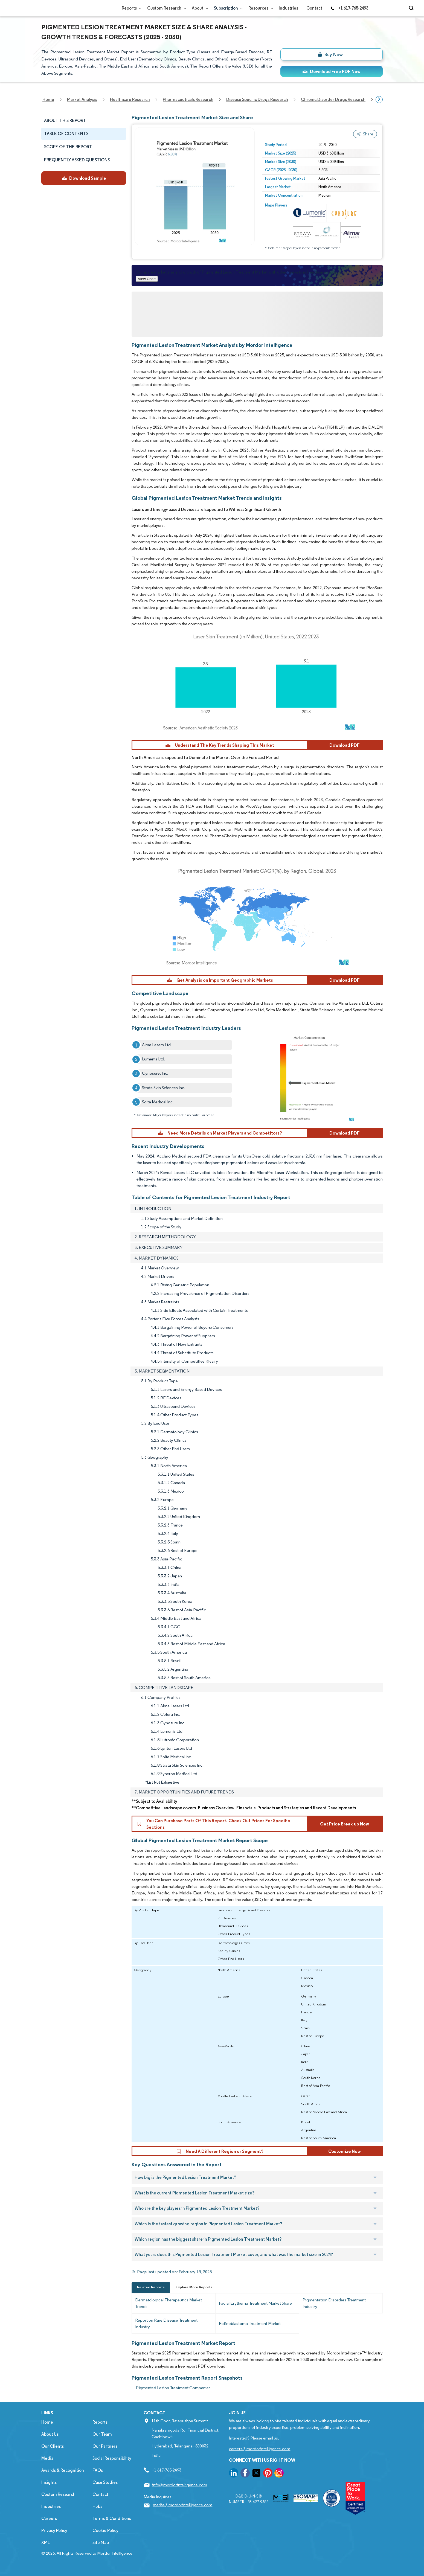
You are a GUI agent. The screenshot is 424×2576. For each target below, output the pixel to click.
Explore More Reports (194, 2287)
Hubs (97, 2506)
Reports (130, 8)
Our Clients (52, 2446)
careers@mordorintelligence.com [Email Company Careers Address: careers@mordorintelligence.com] (259, 2448)
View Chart (147, 279)
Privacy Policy (54, 2530)
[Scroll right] (379, 99)
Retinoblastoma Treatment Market (250, 2323)
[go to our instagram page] (279, 2473)
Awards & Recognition (62, 2470)
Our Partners (104, 2446)
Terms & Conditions (111, 2518)
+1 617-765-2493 (349, 8)
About (199, 8)
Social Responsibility (111, 2458)
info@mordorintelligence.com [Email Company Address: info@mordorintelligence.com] (179, 2484)
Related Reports (151, 2287)
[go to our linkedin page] (233, 2473)
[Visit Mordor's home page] (74, 8)
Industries (288, 8)
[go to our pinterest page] (267, 2473)
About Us (50, 2434)
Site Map (100, 2542)
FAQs (97, 2470)
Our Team (102, 2434)
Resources (259, 8)
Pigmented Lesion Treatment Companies (173, 2387)
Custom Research (165, 8)
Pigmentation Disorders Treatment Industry (334, 2303)
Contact (314, 8)
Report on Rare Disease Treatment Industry (166, 2323)
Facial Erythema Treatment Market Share (255, 2303)
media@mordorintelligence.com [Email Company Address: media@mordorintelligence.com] (182, 2504)
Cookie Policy (105, 2530)
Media (47, 2458)
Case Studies (105, 2482)
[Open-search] (412, 8)
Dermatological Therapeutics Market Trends (168, 2303)
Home (47, 2422)
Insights (49, 2482)
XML (45, 2542)
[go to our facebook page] (245, 2473)
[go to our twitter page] (256, 2473)
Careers (49, 2518)
